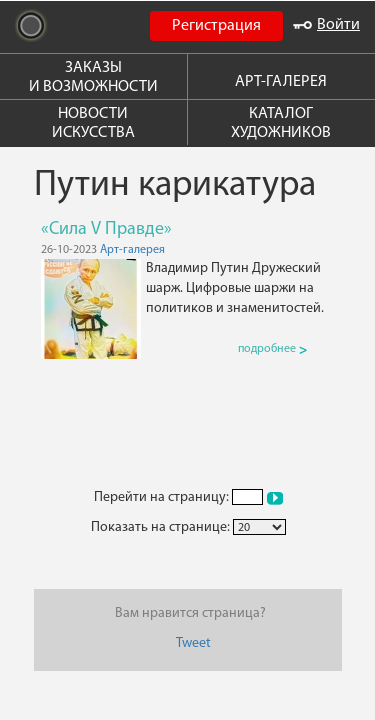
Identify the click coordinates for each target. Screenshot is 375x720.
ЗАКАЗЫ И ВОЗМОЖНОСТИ (93, 77)
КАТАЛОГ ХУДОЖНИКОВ (281, 123)
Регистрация (216, 26)
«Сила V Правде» (106, 229)
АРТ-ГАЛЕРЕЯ (281, 82)
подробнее (272, 349)
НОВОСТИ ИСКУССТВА (93, 123)
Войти (326, 25)
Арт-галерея (132, 250)
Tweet (193, 643)
